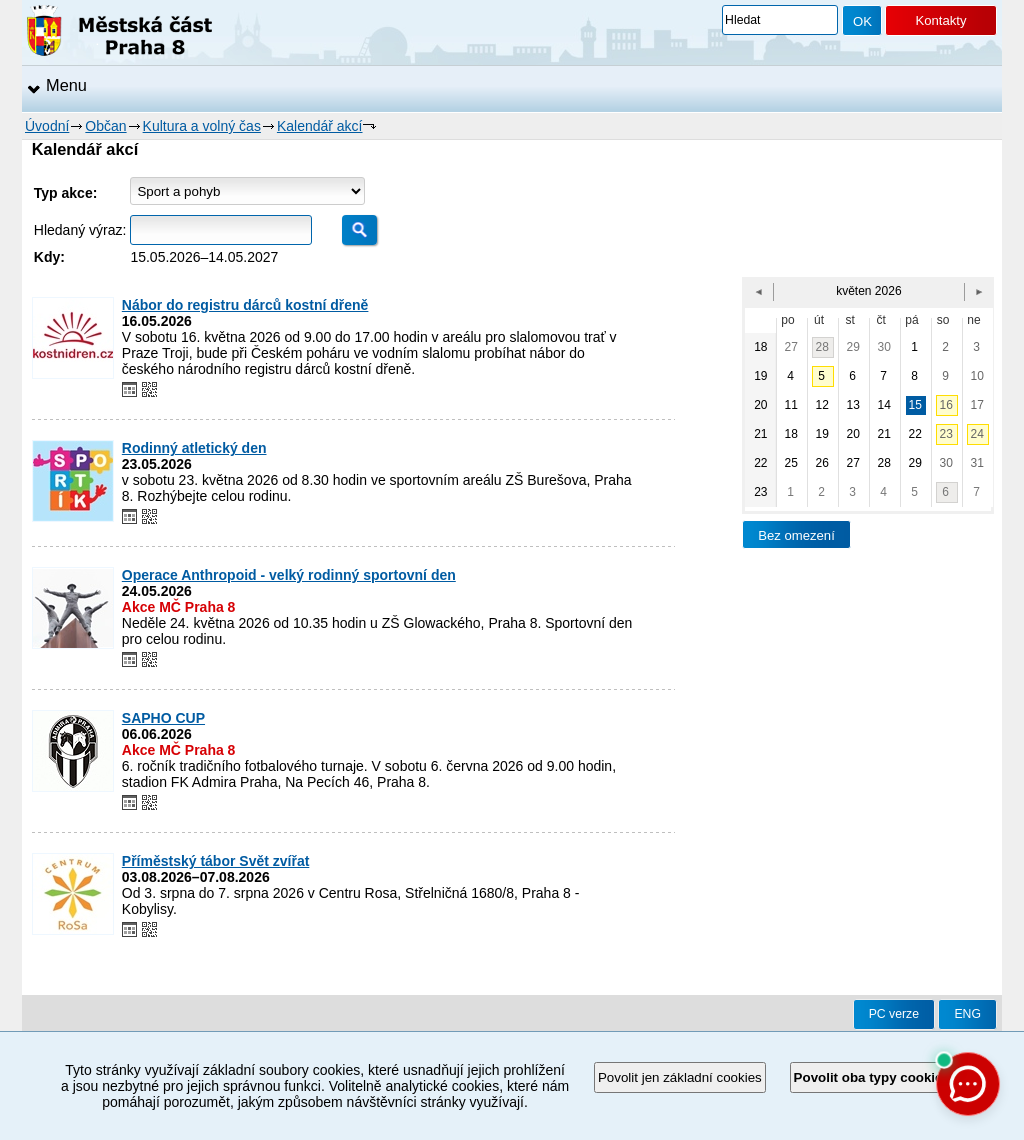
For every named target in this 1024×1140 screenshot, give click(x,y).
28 (822, 347)
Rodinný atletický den (194, 448)
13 (853, 405)
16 (946, 405)
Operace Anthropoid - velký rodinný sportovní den (289, 575)
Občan (105, 126)
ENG (967, 1014)
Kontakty (940, 20)
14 (884, 405)
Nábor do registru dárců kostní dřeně (245, 305)
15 (915, 405)
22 (915, 434)
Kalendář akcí (320, 126)
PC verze (894, 1014)
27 (791, 347)
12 (822, 405)
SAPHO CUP (163, 718)
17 (977, 405)
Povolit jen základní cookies (680, 1077)
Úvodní (47, 126)
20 (853, 434)
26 (822, 463)
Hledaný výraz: (80, 230)
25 (791, 463)
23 (946, 434)
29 (853, 347)
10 (977, 376)
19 (822, 434)
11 (791, 405)
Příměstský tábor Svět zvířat (216, 861)
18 (791, 434)
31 (977, 463)
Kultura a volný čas (202, 126)
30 (884, 347)
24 (977, 434)
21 (884, 434)
